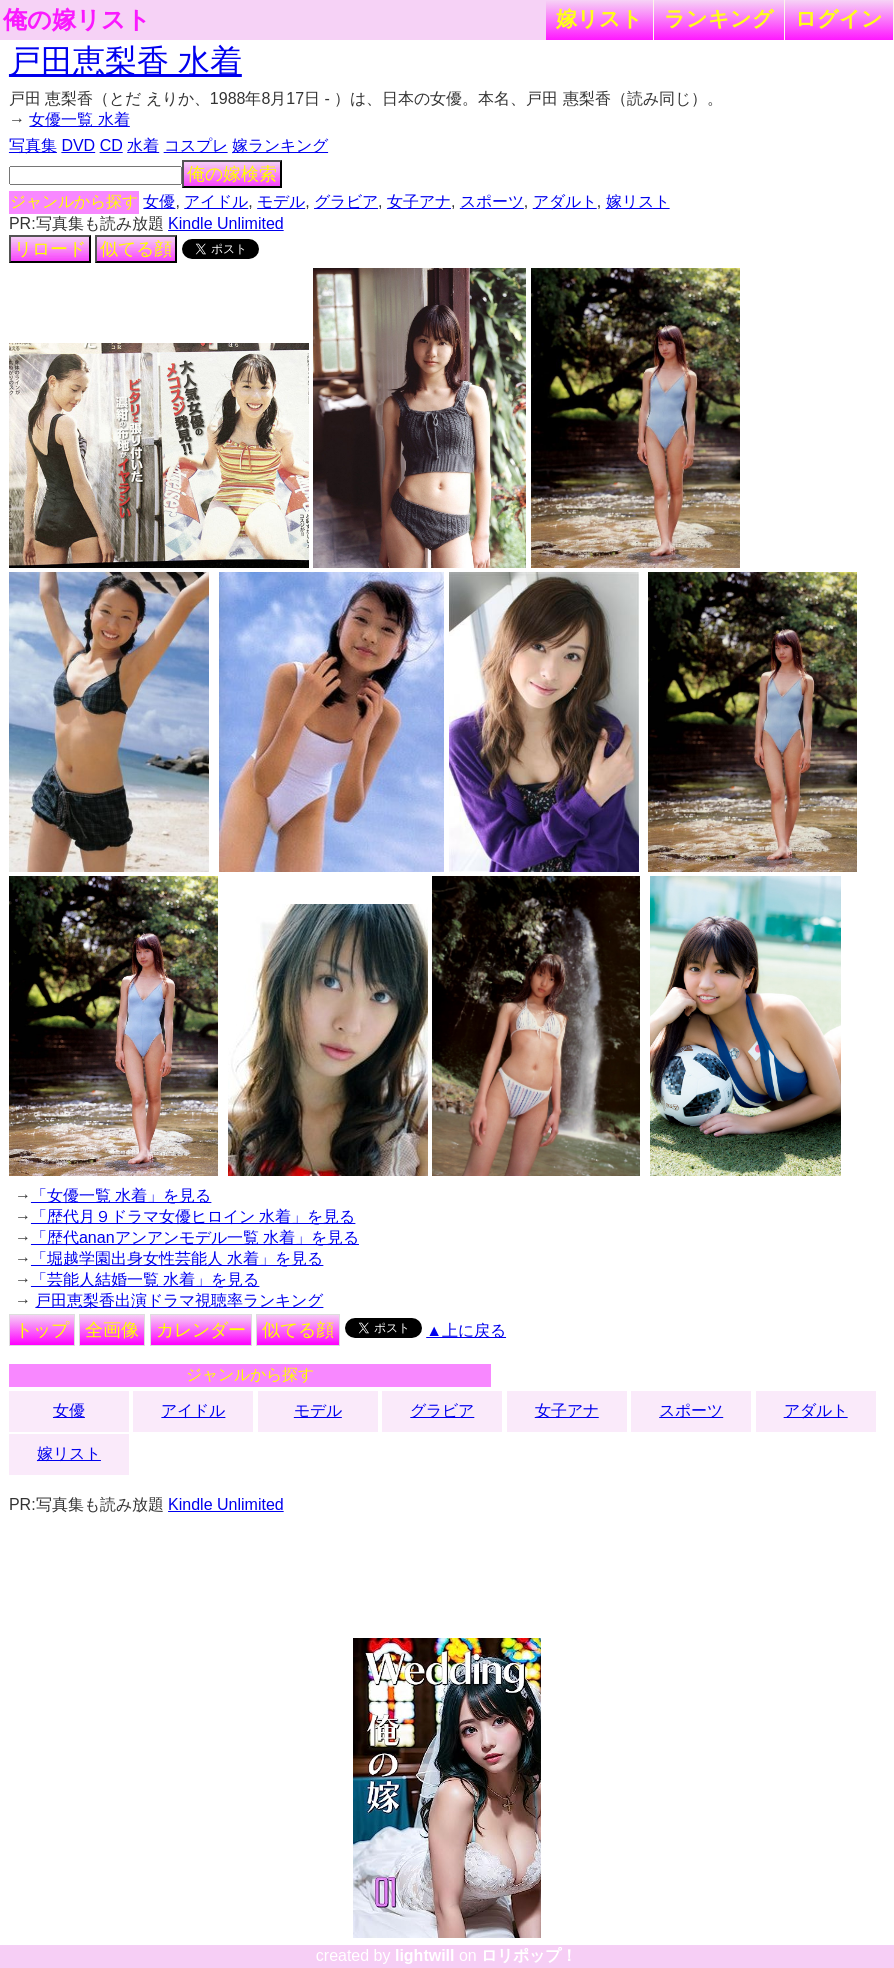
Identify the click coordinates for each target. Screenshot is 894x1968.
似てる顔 (136, 249)
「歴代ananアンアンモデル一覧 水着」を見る (195, 1237)
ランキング (719, 18)
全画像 (112, 1330)
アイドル (216, 201)
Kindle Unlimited (226, 223)
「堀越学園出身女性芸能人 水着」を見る (177, 1258)
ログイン (839, 18)
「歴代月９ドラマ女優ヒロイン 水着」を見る (193, 1216)
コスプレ (196, 145)
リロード (50, 249)
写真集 (33, 145)
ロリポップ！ (529, 1955)
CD (111, 145)
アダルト (565, 201)
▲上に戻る (466, 1330)
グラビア (346, 201)
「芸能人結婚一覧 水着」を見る (145, 1279)
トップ (42, 1330)
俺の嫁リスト (77, 20)
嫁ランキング (280, 145)
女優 (159, 201)
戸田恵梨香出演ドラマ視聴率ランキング (179, 1300)
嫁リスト (599, 18)
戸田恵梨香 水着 (125, 61)
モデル (281, 201)
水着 (143, 145)
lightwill (425, 1955)
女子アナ (419, 201)
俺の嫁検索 (232, 174)
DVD (78, 145)
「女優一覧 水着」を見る (121, 1195)
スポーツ (492, 201)
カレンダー (201, 1330)
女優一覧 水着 (79, 119)
